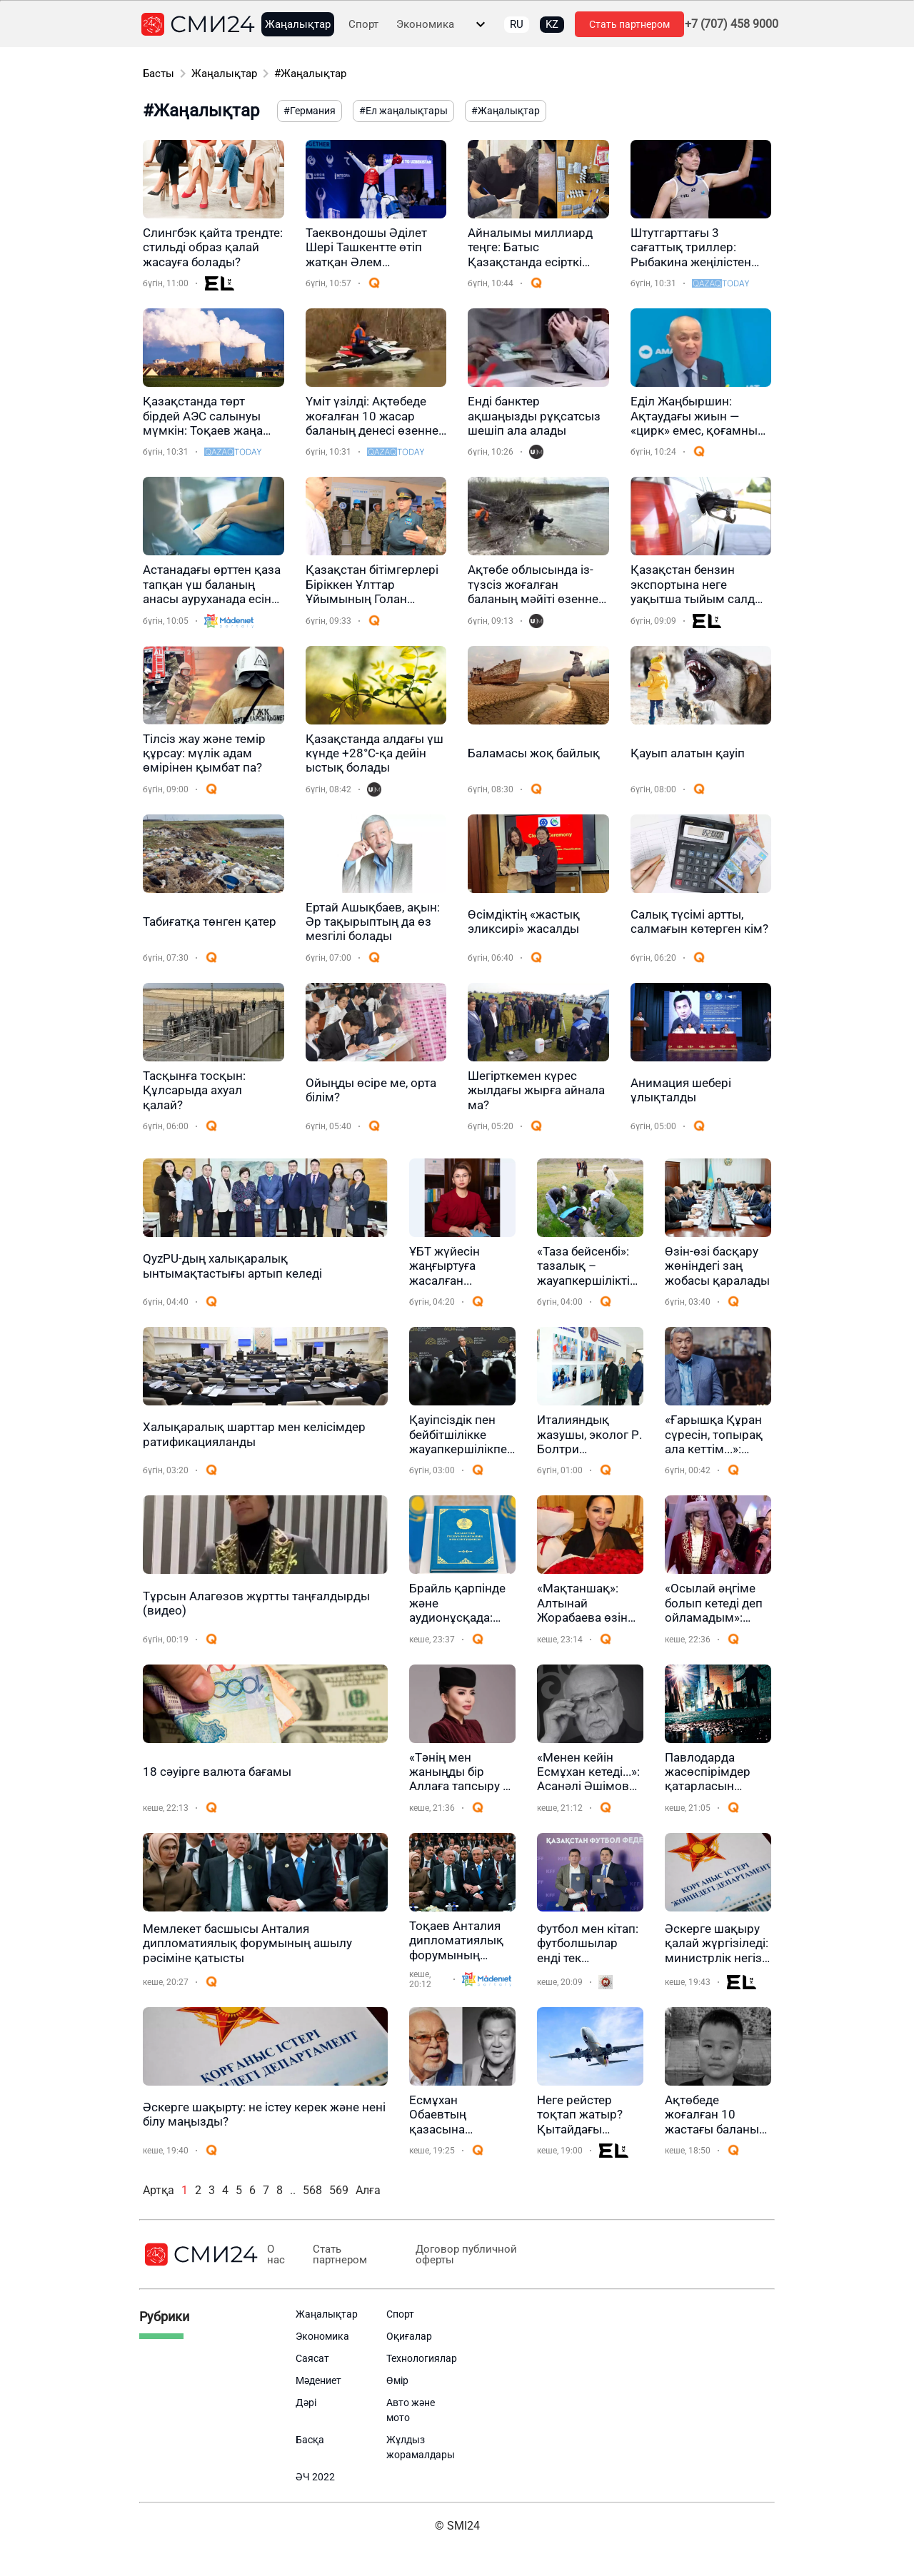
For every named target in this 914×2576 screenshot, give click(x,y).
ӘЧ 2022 (315, 2476)
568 (312, 2190)
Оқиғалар (409, 2336)
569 (338, 2190)
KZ (552, 24)
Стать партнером (629, 24)
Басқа (310, 2439)
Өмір (397, 2380)
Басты (158, 73)
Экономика (425, 24)
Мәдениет (318, 2380)
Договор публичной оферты (466, 2255)
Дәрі (306, 2402)
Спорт (363, 24)
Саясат (312, 2358)
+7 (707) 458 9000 (731, 24)
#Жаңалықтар (310, 73)
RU (516, 24)
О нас (276, 2255)
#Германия (309, 110)
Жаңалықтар (298, 24)
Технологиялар (421, 2358)
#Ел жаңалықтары (403, 110)
